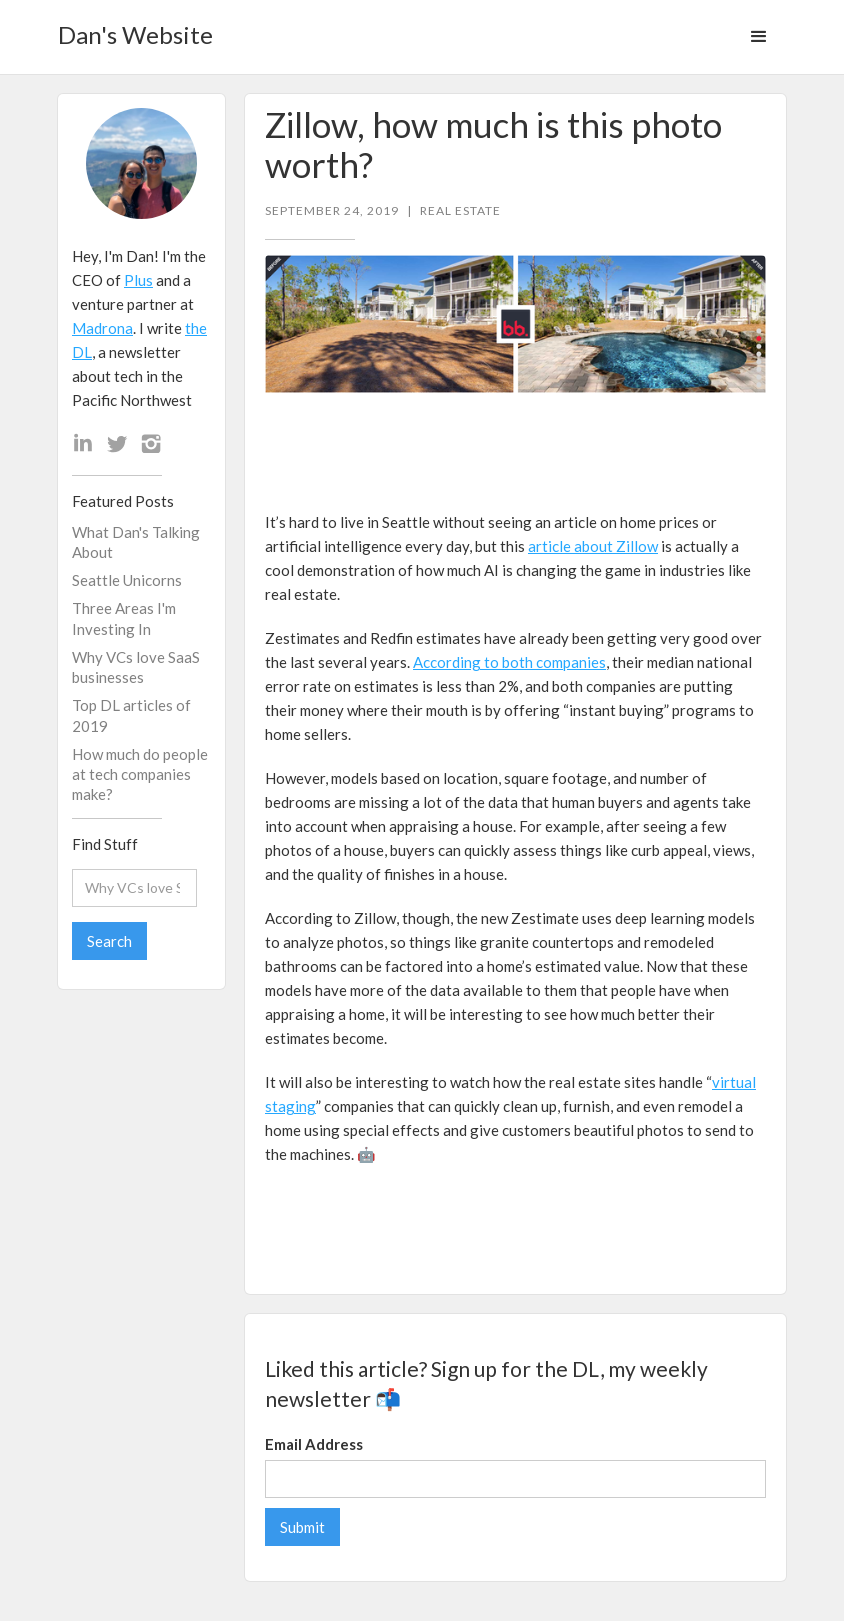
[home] (135, 28)
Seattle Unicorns (127, 580)
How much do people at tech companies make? (140, 774)
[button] (759, 37)
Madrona (102, 328)
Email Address (314, 1444)
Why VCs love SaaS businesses (136, 667)
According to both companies (509, 662)
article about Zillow (593, 546)
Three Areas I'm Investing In (124, 618)
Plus (138, 280)
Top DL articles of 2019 (131, 715)
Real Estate (460, 211)
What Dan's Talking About (136, 542)
